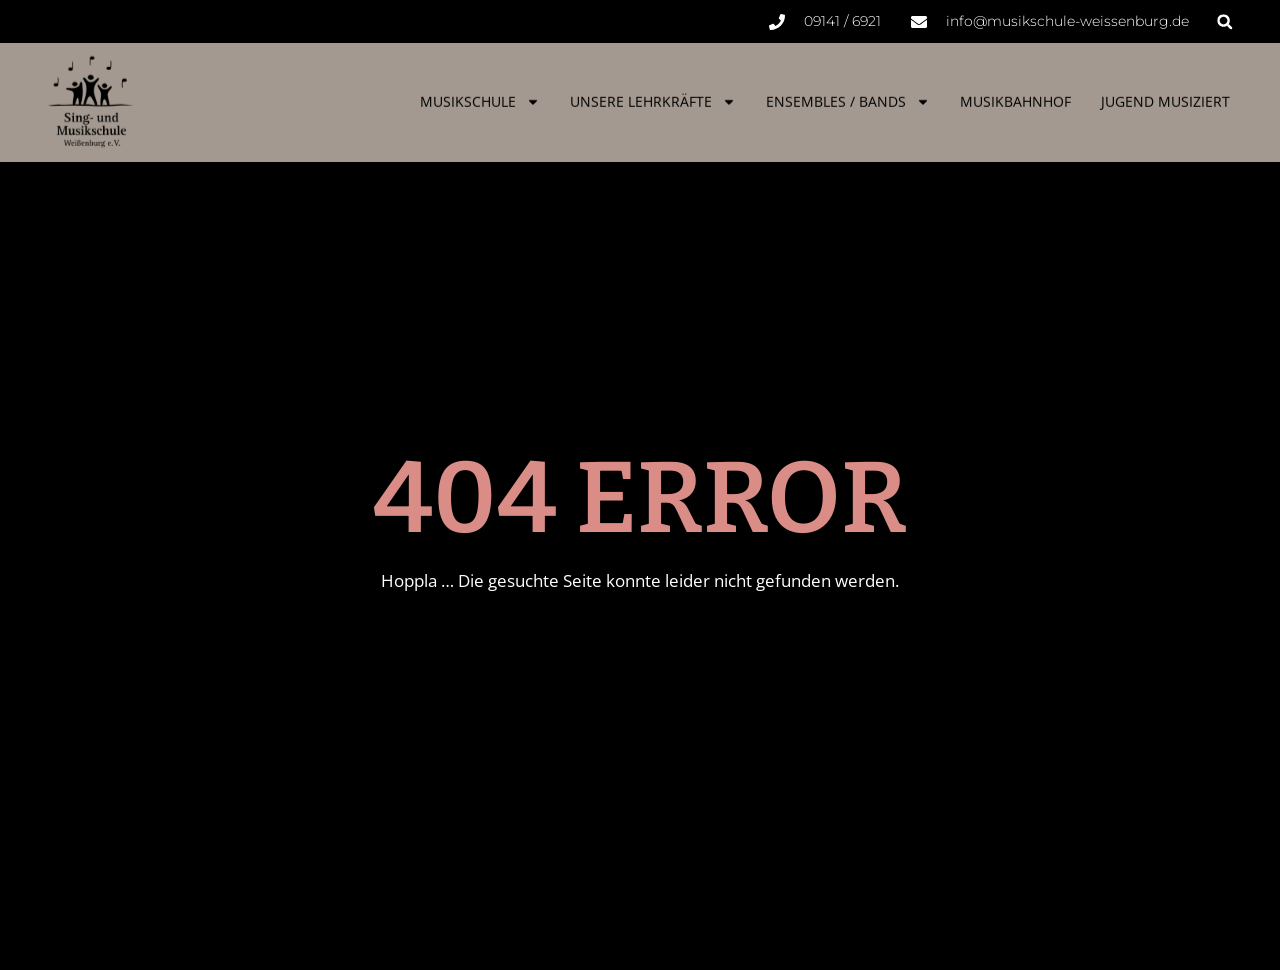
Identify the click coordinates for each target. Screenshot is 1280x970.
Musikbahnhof (1015, 95)
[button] (1224, 21)
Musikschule (480, 96)
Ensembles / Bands (848, 96)
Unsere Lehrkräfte (653, 96)
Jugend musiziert (1165, 95)
